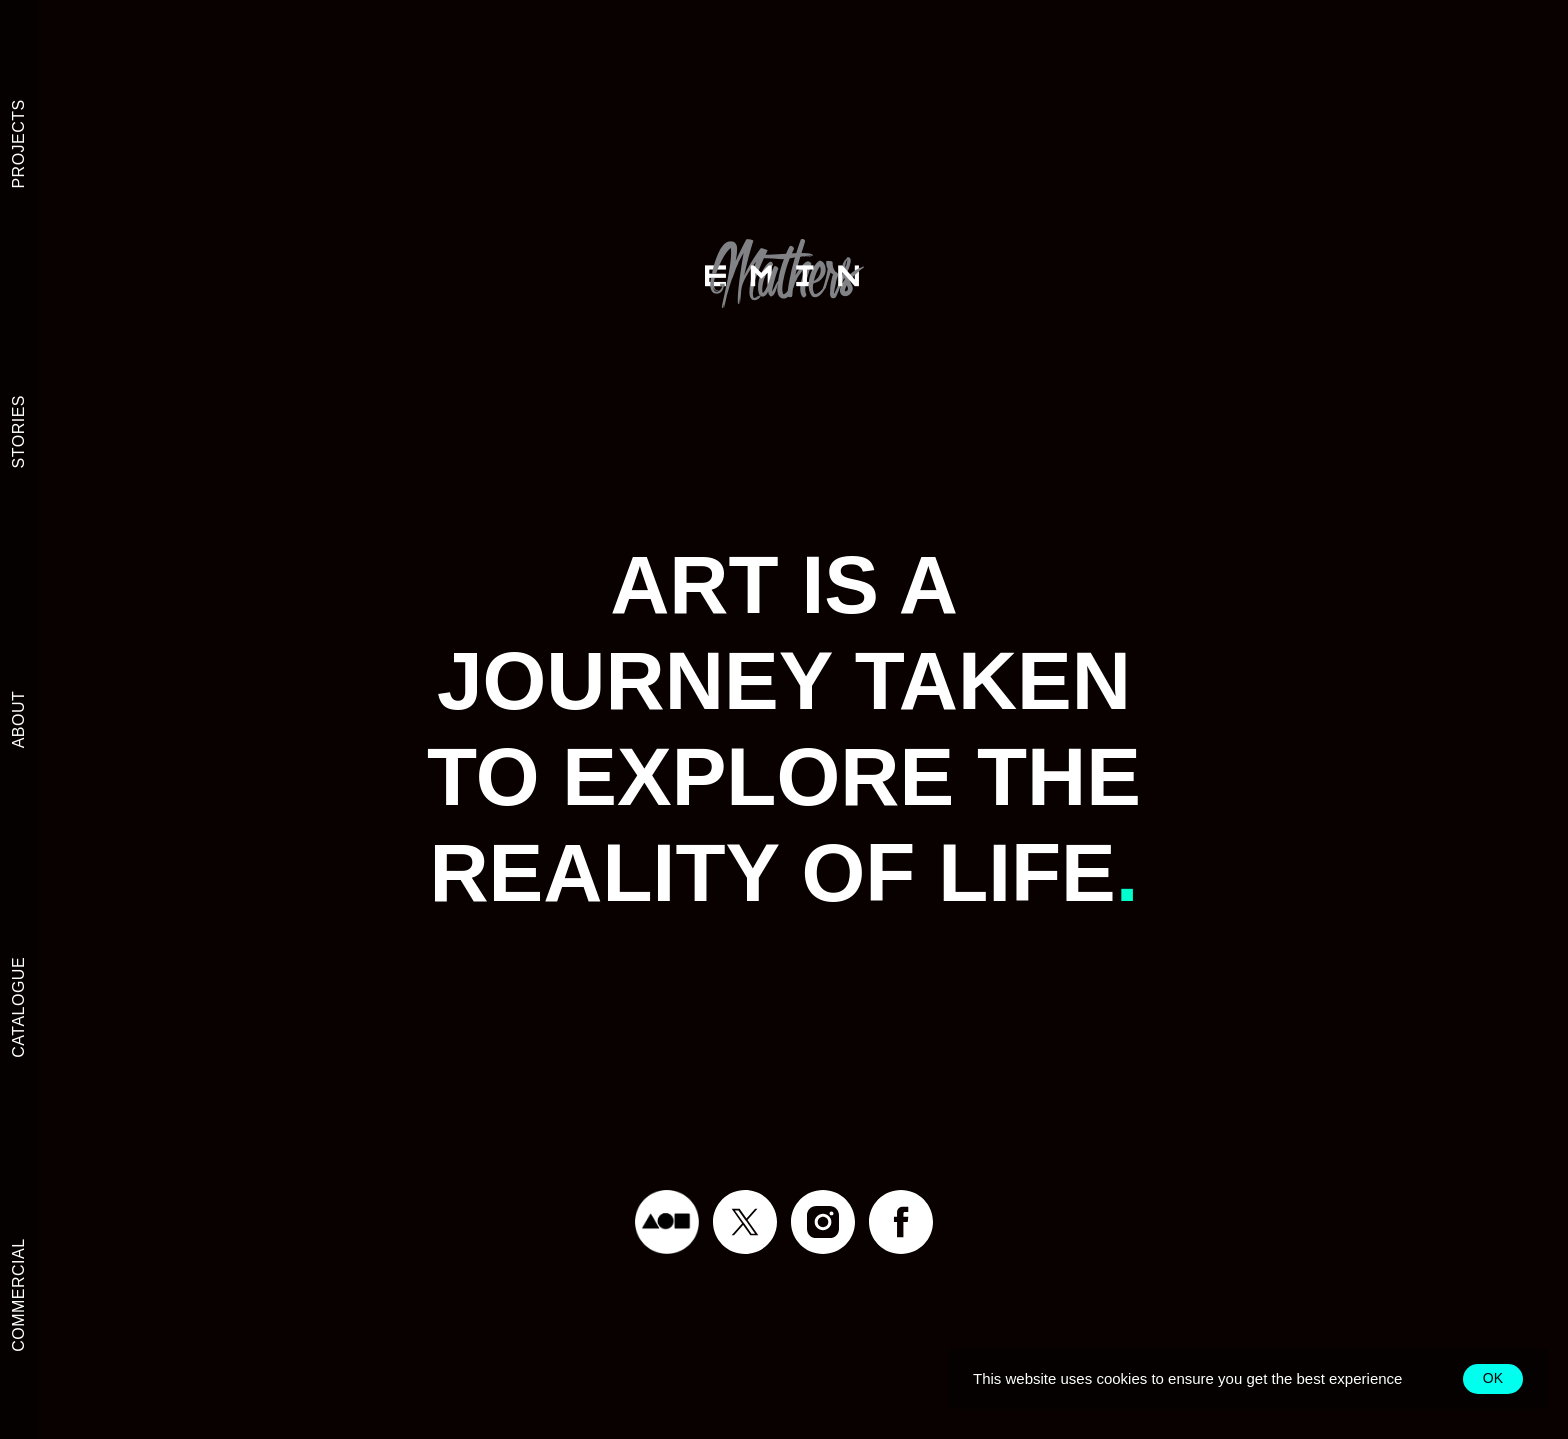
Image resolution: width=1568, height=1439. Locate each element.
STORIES (18, 431)
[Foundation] (667, 1222)
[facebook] (901, 1222)
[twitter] (745, 1222)
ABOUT (18, 720)
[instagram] (823, 1222)
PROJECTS (18, 143)
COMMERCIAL (18, 1294)
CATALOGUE (18, 1007)
